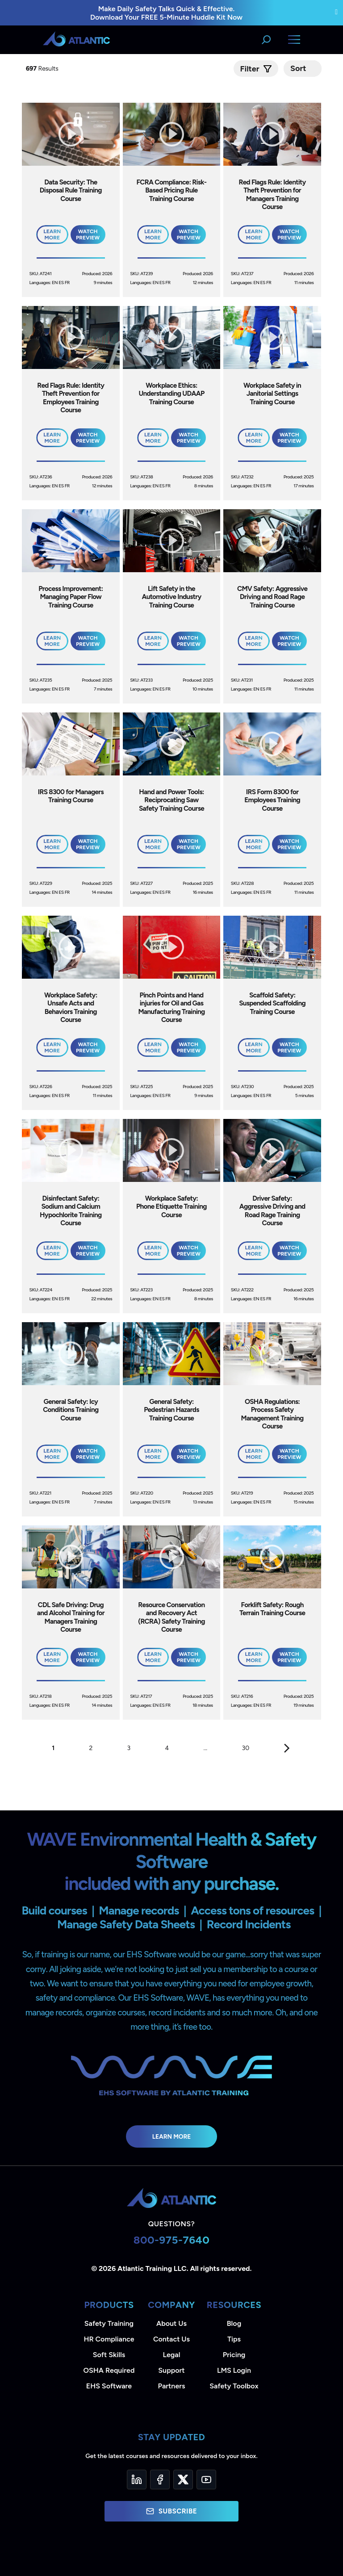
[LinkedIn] (136, 2479)
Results (43, 68)
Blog (234, 2323)
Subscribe (171, 2511)
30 (246, 1748)
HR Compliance (109, 2339)
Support (171, 2370)
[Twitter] (183, 2479)
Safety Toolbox (233, 2386)
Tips (234, 2339)
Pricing (234, 2354)
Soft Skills (109, 2354)
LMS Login (234, 2370)
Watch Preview (88, 234)
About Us (171, 2323)
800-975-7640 (172, 2239)
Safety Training (109, 2323)
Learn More (171, 2136)
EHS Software (109, 2386)
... (206, 1748)
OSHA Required (109, 2370)
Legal (171, 2354)
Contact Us (171, 2339)
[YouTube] (206, 2479)
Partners (171, 2386)
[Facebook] (160, 2479)
